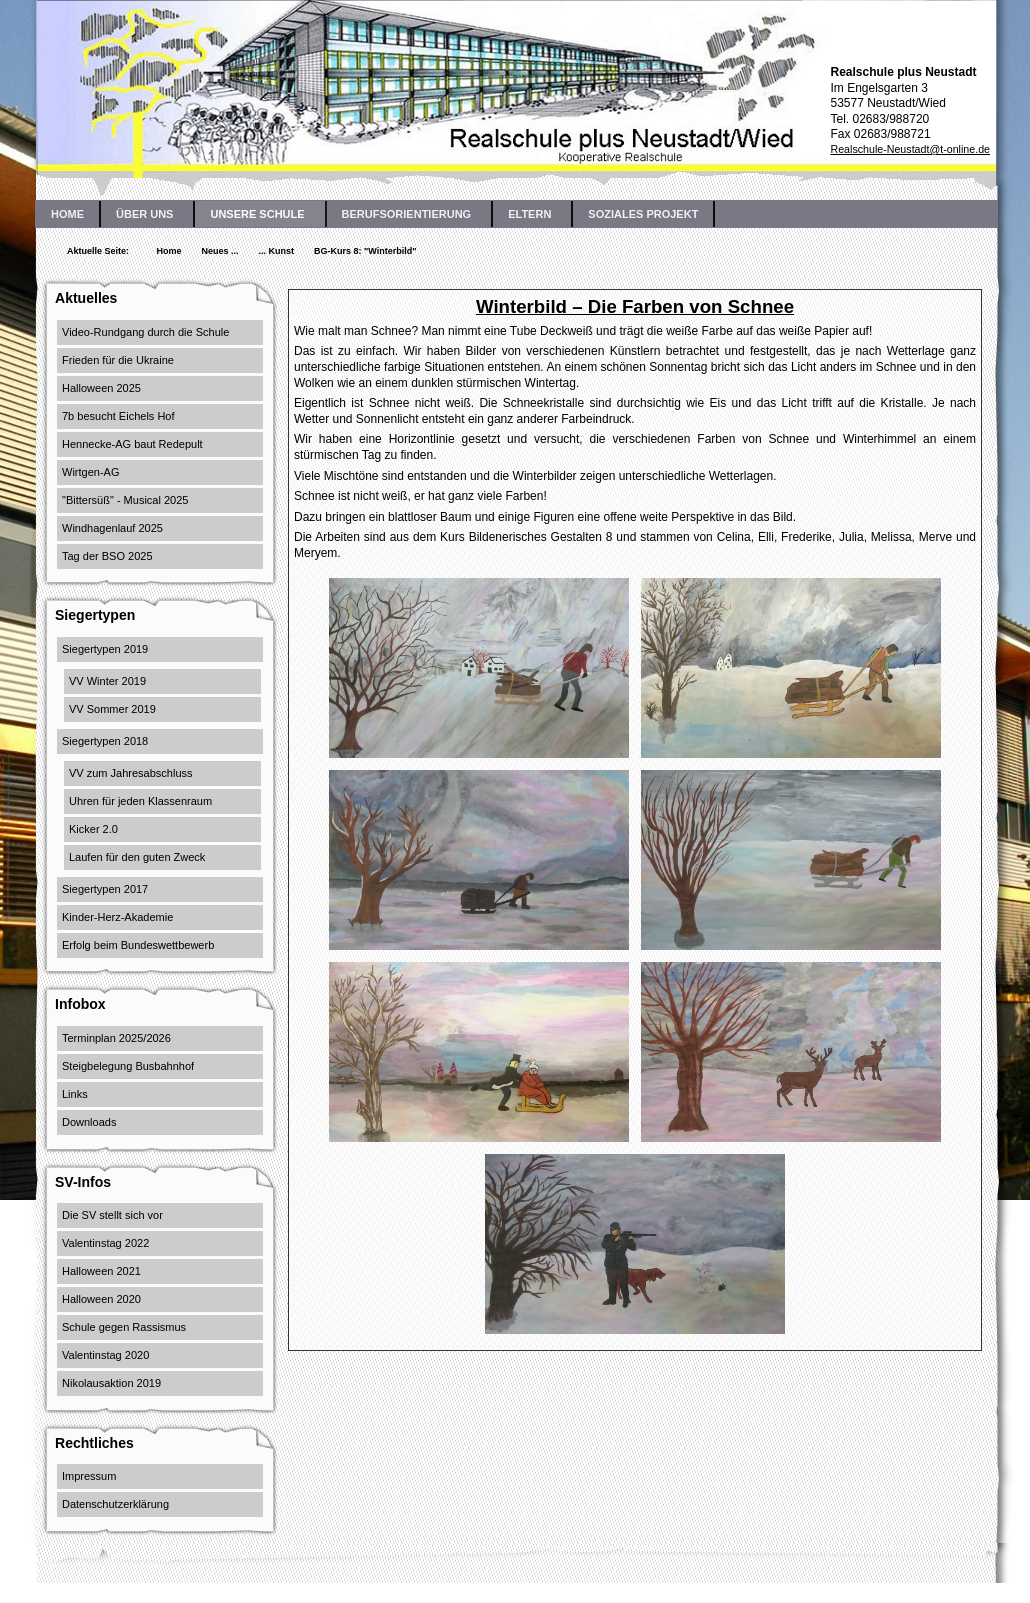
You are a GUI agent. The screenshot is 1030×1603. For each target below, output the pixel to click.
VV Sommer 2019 (112, 709)
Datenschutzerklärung (115, 1504)
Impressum (89, 1476)
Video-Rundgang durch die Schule (145, 332)
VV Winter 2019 (107, 681)
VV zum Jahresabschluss (131, 773)
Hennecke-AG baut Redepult (132, 444)
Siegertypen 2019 (105, 649)
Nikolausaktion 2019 (111, 1383)
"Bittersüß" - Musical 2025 (125, 500)
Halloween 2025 (101, 388)
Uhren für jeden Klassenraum (140, 801)
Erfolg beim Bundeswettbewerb (138, 945)
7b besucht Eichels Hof (118, 416)
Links (75, 1094)
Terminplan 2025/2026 (116, 1038)
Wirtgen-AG (90, 472)
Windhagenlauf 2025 (112, 528)
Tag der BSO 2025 (107, 556)
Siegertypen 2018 (105, 741)
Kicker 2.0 (93, 829)
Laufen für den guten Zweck (137, 857)
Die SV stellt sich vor (112, 1215)
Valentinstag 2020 (105, 1355)
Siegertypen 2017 (105, 889)
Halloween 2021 (101, 1271)
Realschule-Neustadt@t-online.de (910, 149)
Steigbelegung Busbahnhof (128, 1066)
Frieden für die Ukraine (118, 360)
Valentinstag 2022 (105, 1243)
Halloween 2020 (101, 1299)
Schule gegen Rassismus (124, 1327)
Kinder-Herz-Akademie (117, 917)
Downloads (89, 1122)
